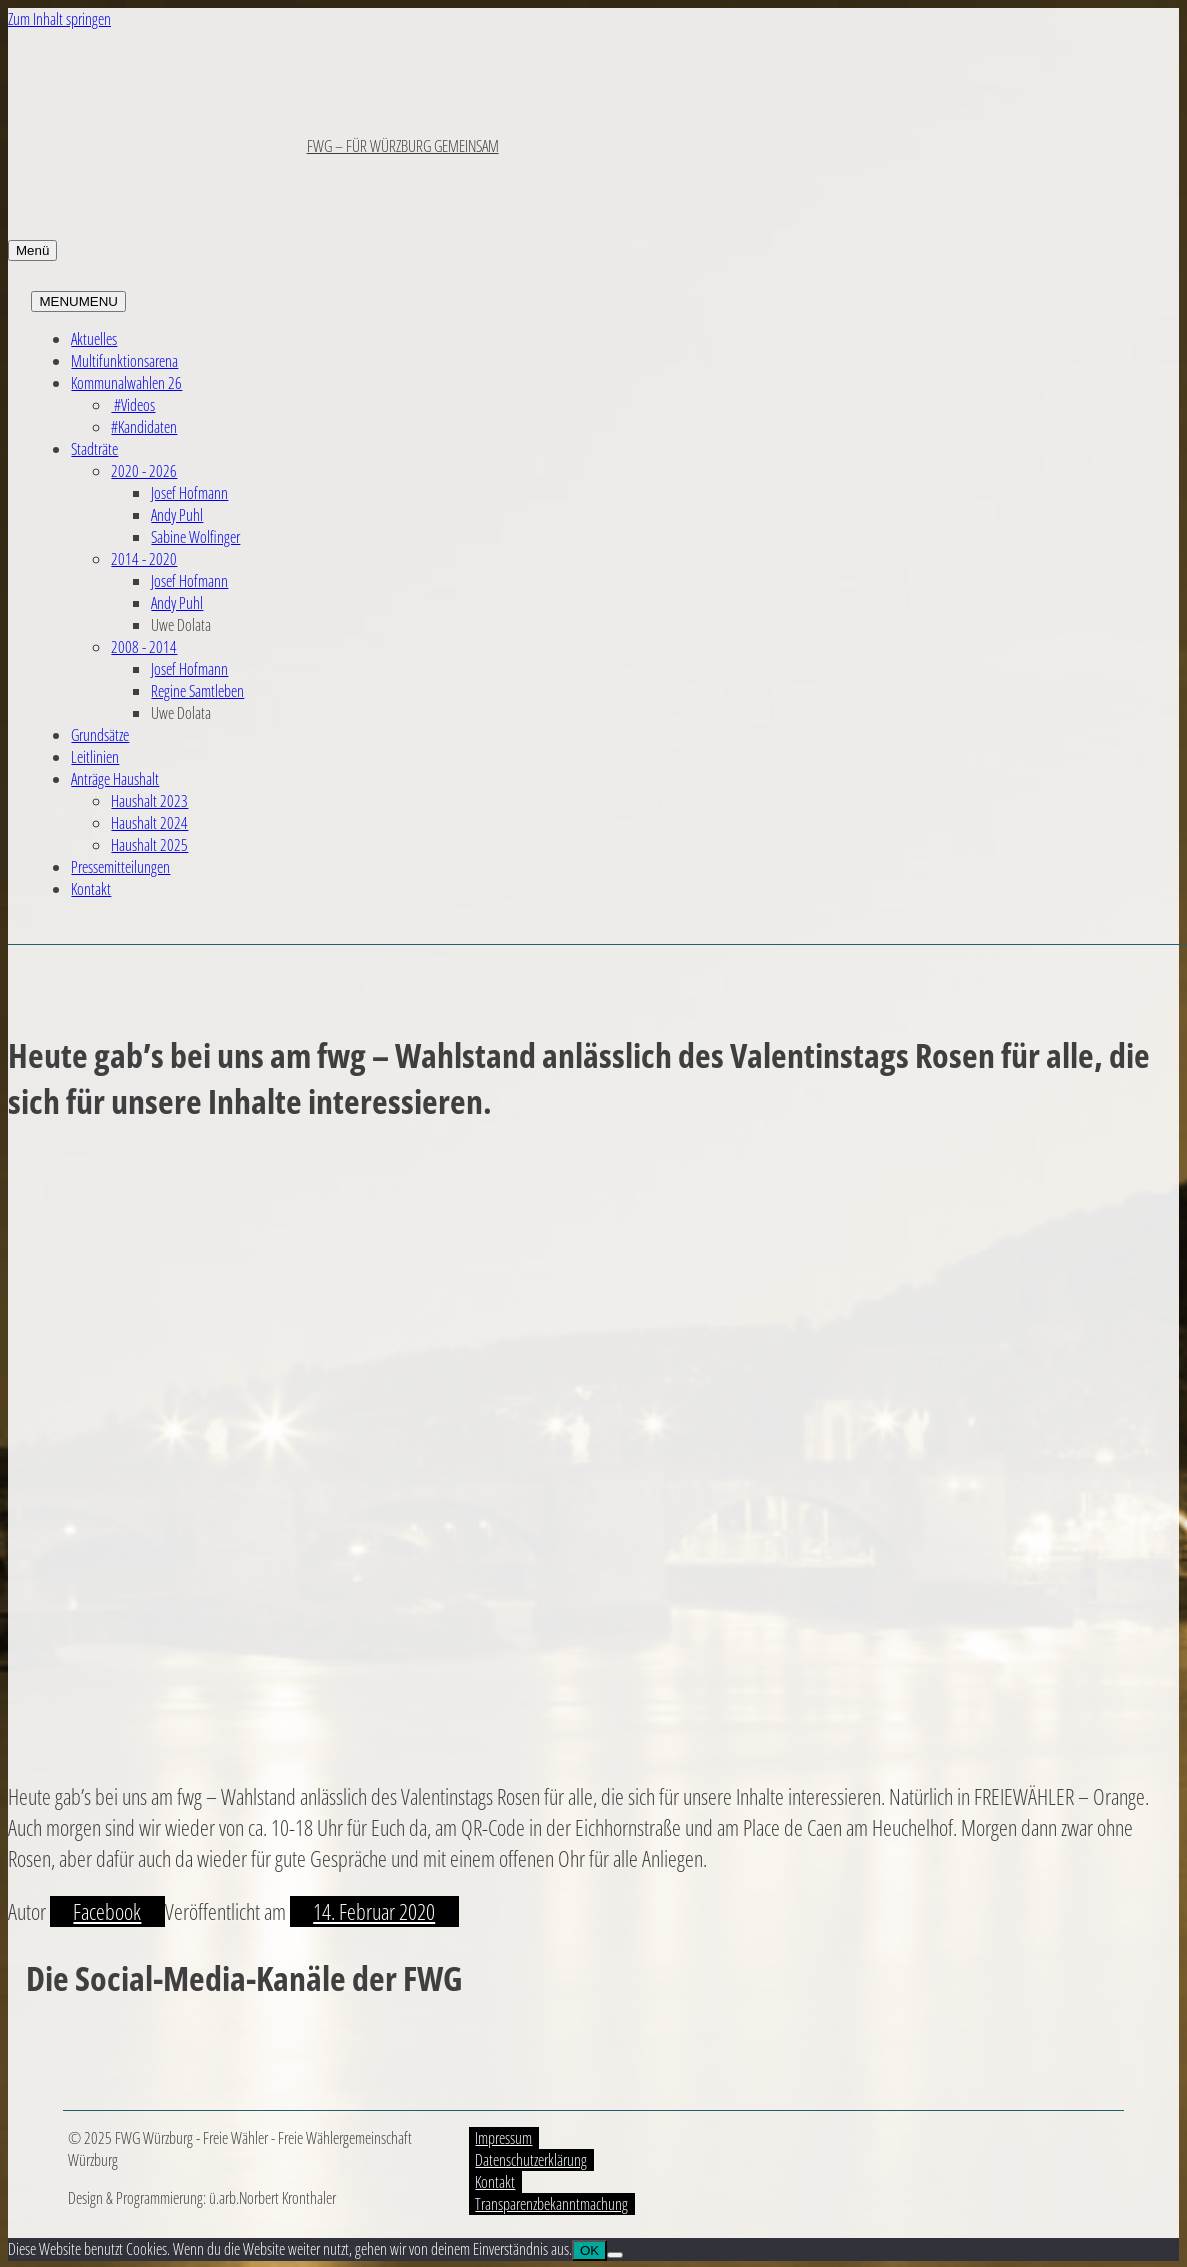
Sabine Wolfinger (195, 537)
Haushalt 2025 (149, 845)
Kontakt (91, 889)
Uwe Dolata (181, 625)
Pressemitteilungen (120, 867)
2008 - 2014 (144, 647)
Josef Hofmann (189, 493)
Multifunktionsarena (124, 361)
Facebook (107, 1911)
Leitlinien (95, 757)
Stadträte (94, 449)
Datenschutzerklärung (531, 2160)
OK (589, 2250)
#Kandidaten (144, 427)
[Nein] (615, 2255)
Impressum (503, 2138)
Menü (32, 250)
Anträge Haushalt (115, 779)
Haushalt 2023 (149, 801)
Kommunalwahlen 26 (126, 383)
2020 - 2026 (144, 471)
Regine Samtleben (197, 691)
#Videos (133, 405)
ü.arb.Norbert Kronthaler (272, 2198)
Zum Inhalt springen (59, 19)
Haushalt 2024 (149, 823)
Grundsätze (100, 735)
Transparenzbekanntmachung (551, 2204)
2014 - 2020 (144, 559)
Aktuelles (94, 339)
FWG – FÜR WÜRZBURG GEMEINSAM (403, 146)
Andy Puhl (177, 515)
